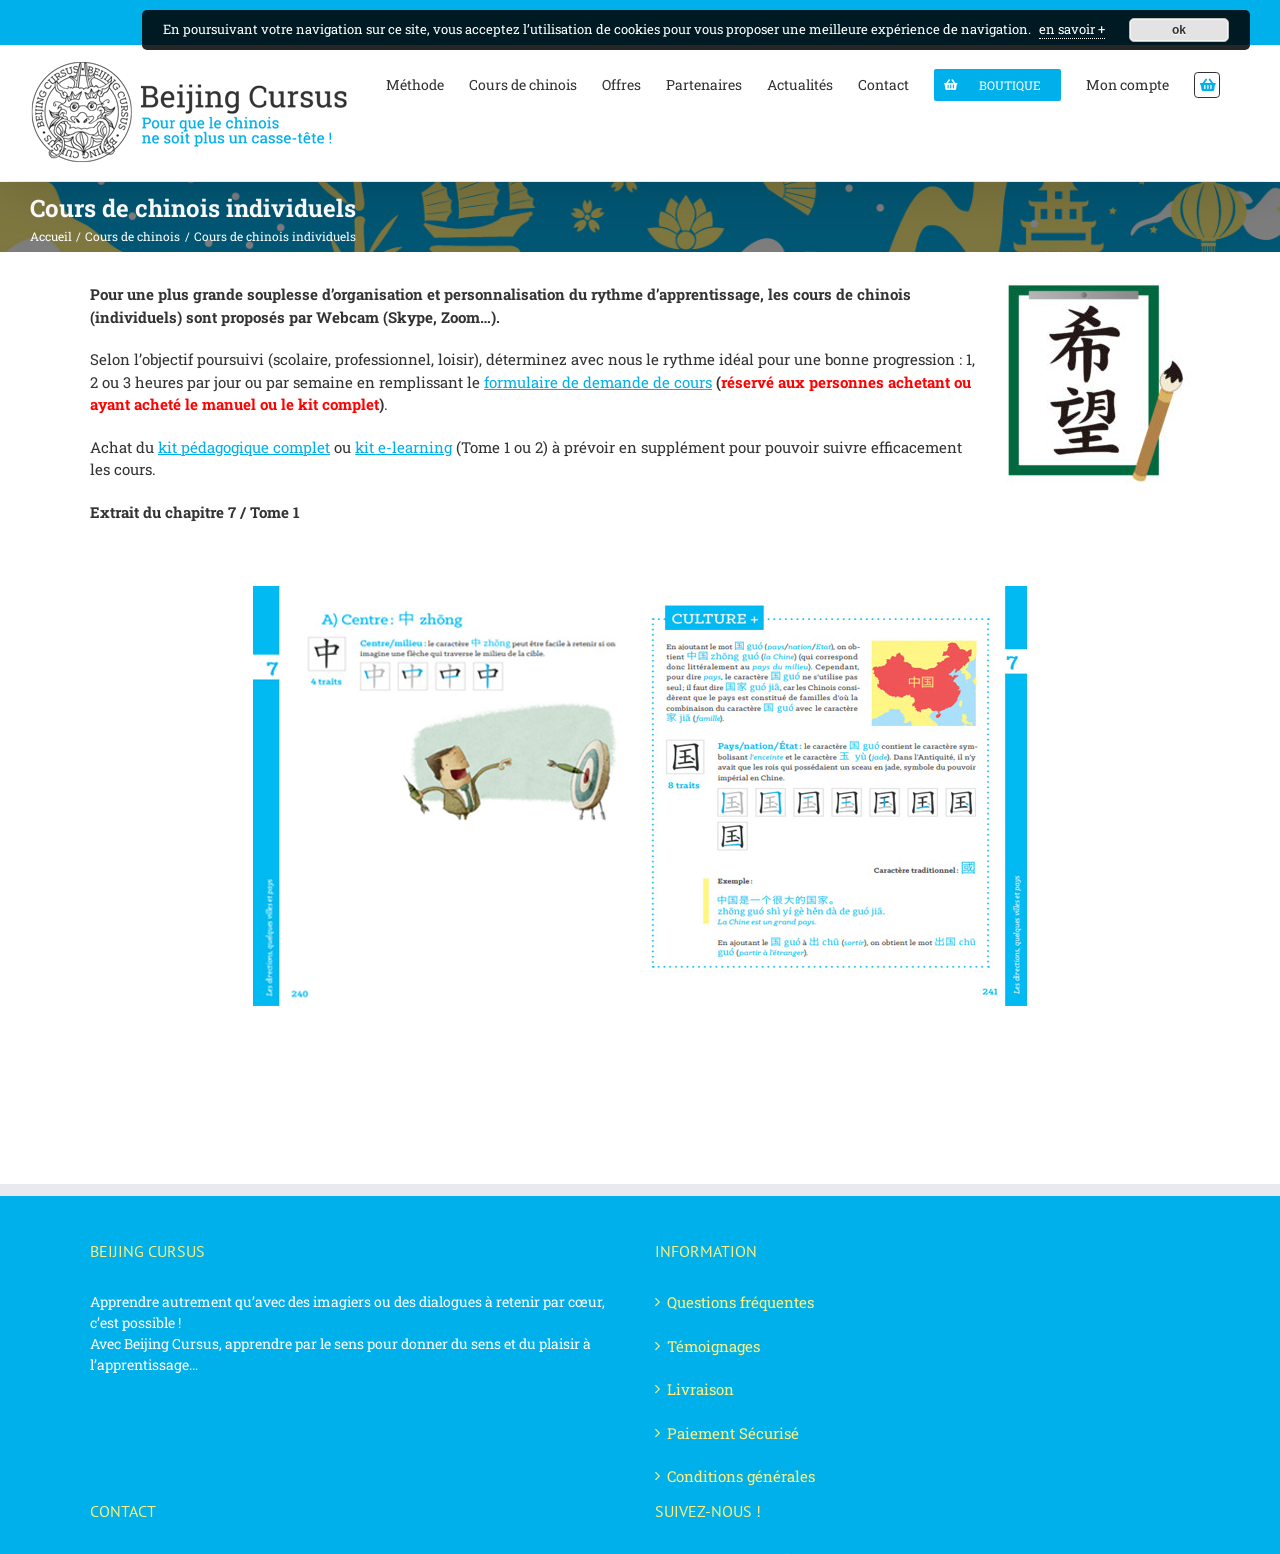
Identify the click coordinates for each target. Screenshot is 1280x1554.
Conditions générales (741, 1476)
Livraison (700, 1389)
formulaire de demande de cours (598, 382)
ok (1179, 30)
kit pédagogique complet (244, 447)
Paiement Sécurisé (733, 1433)
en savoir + (1072, 29)
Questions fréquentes (740, 1302)
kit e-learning (403, 447)
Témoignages (713, 1346)
